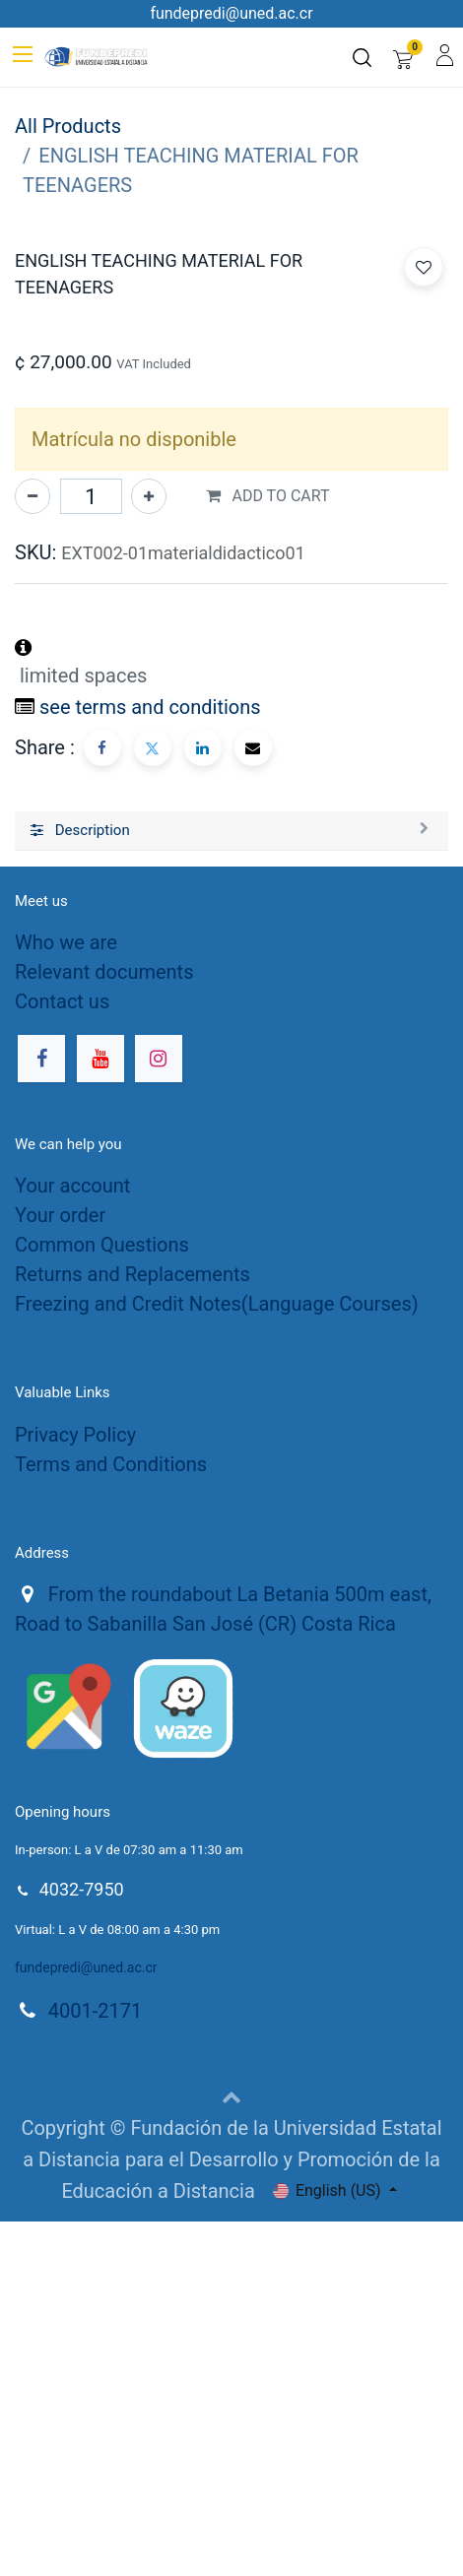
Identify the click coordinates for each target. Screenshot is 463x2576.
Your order (60, 1569)
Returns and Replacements (132, 1629)
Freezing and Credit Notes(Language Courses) (217, 1658)
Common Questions (102, 1599)
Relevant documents (104, 1326)
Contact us (62, 1356)
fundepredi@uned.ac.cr (86, 2322)
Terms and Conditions (111, 1819)
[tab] (231, 1185)
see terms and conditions (150, 1061)
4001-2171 (95, 2365)
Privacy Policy (75, 1789)
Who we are (66, 1297)
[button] (423, 684)
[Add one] (148, 851)
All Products (68, 126)
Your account (72, 1540)
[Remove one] (32, 851)
